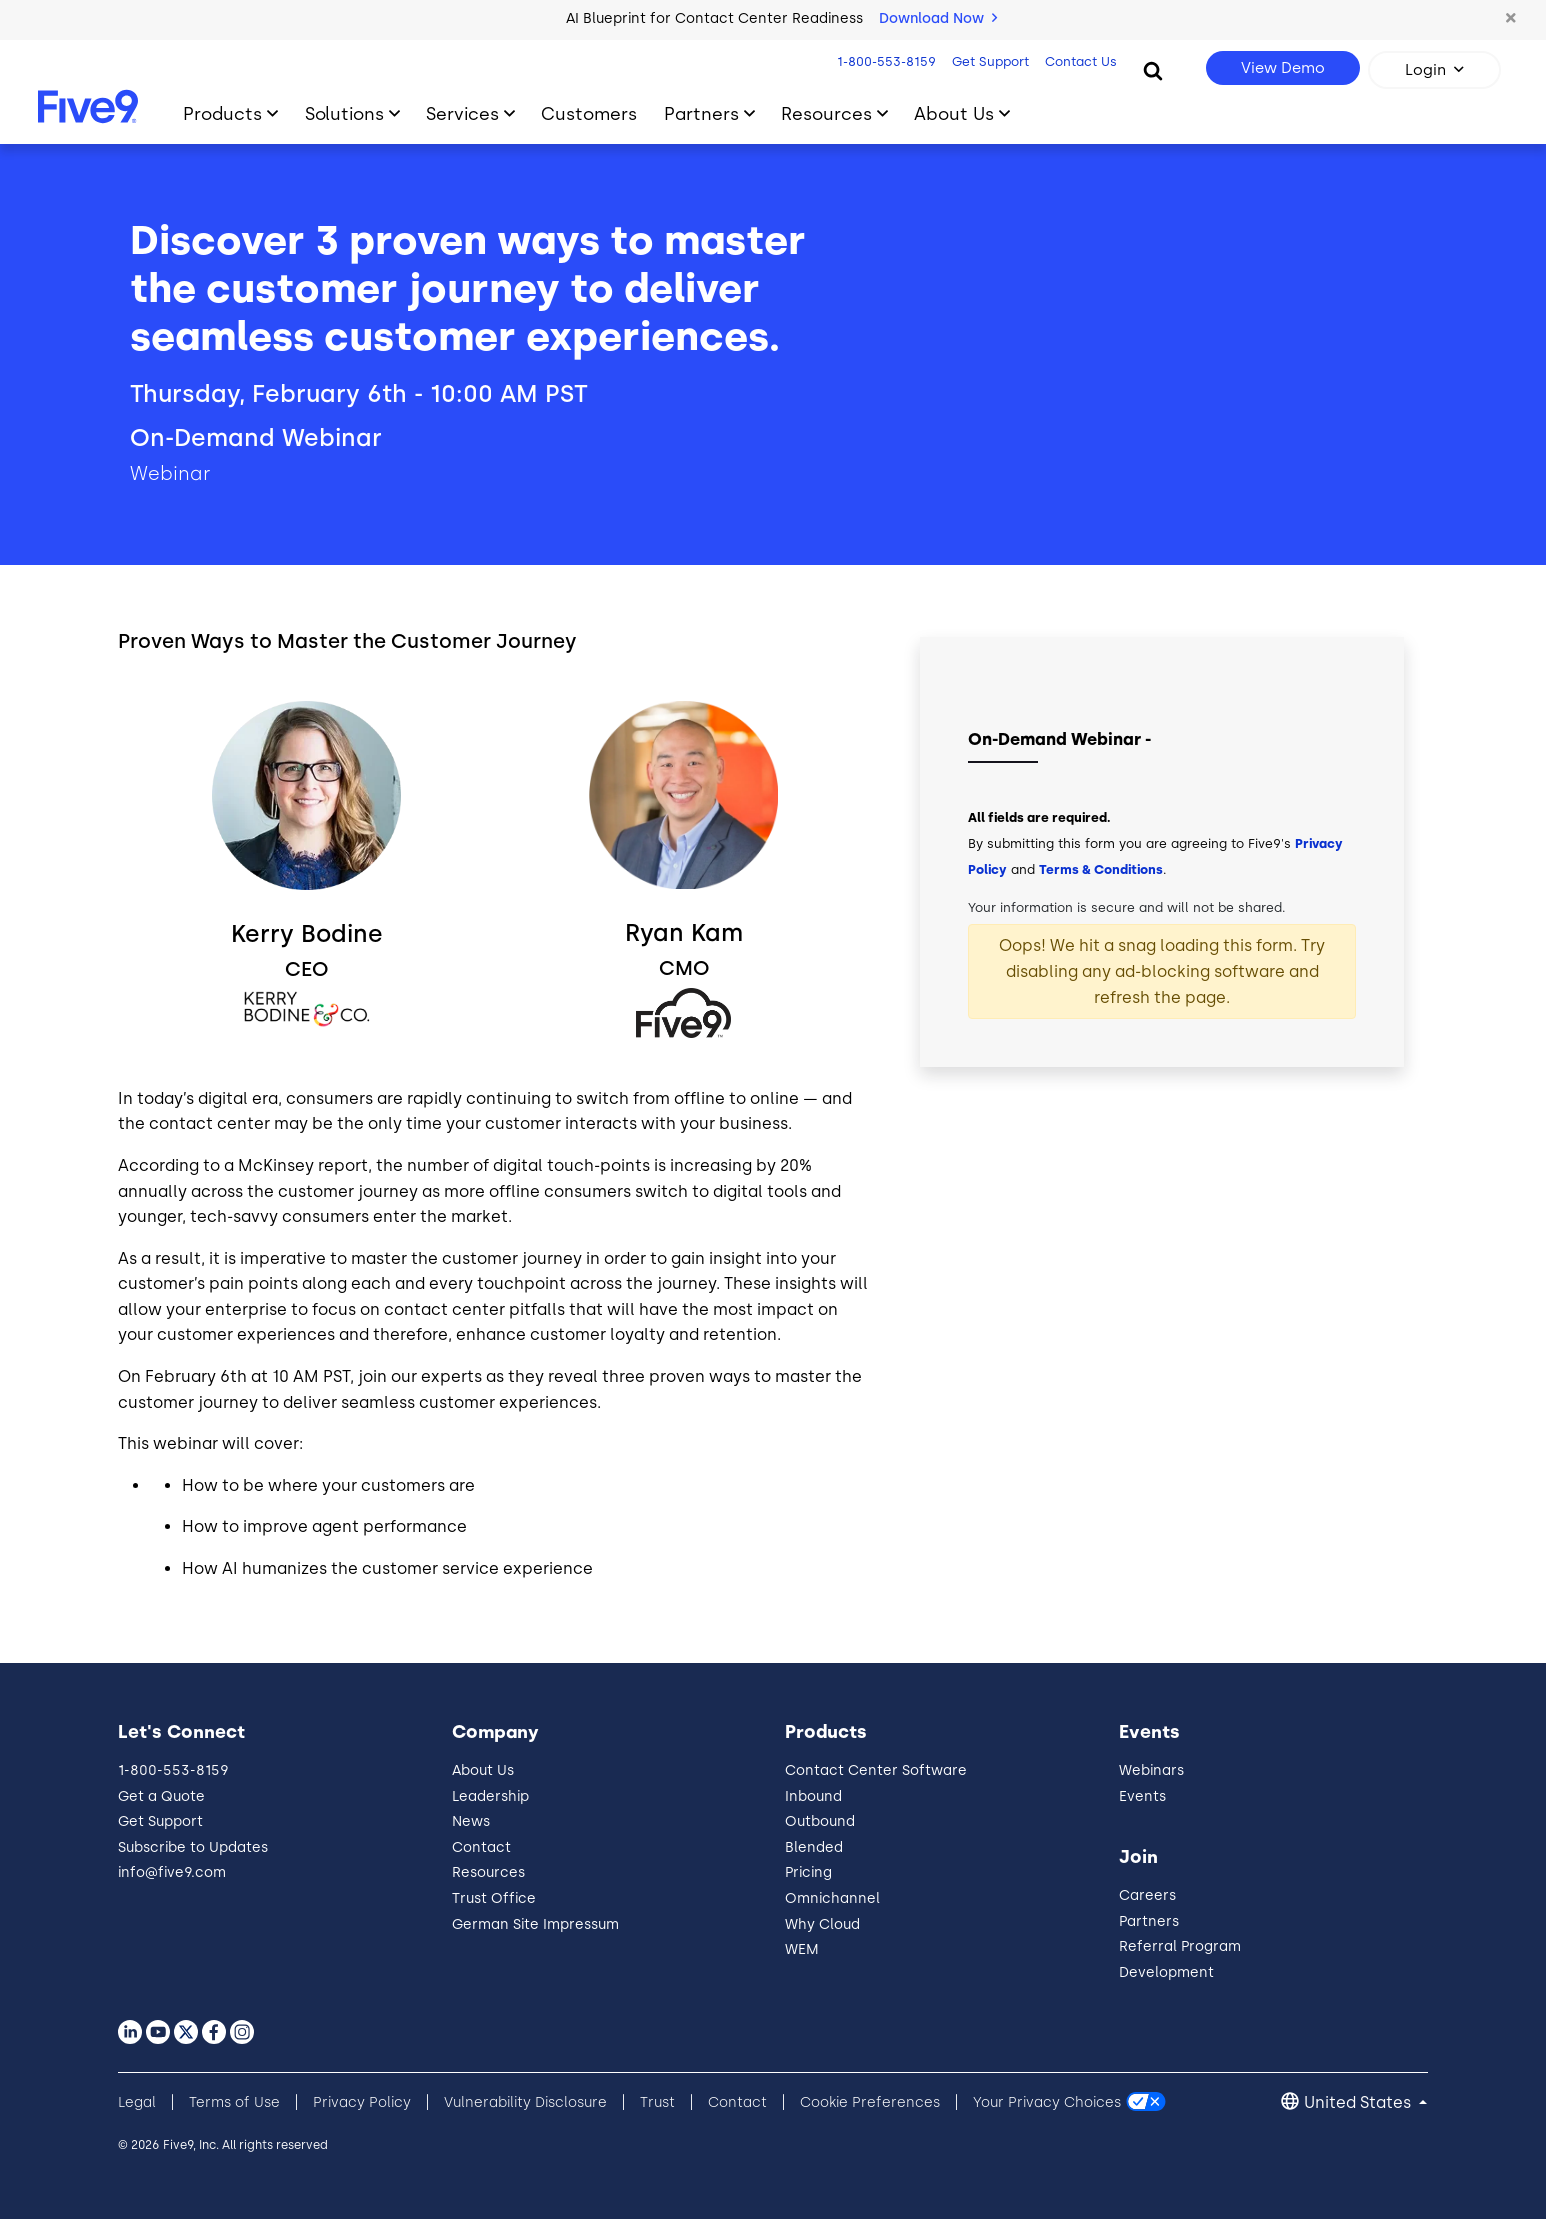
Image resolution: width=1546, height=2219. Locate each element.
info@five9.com (172, 1872)
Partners (1149, 1921)
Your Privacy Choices (1047, 2102)
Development (1166, 1972)
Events (1142, 1796)
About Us (483, 1770)
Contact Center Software (876, 1770)
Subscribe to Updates (193, 1847)
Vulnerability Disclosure (525, 2102)
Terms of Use (234, 2102)
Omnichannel (832, 1898)
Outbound (820, 1821)
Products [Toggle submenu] (222, 113)
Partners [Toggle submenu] (701, 113)
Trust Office (494, 1898)
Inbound (813, 1796)
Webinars (1151, 1770)
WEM (802, 1949)
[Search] (1153, 70)
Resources (488, 1872)
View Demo (1283, 68)
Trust (657, 2102)
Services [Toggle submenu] (462, 113)
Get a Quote (161, 1796)
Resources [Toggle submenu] (826, 113)
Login (1425, 70)
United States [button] (1359, 2102)
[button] (1511, 19)
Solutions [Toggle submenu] (344, 113)
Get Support (990, 61)
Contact (481, 1847)
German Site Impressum (535, 1924)
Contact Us (1081, 61)
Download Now (938, 18)
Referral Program (1180, 1946)
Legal (137, 2102)
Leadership (490, 1796)
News (471, 1821)
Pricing (808, 1872)
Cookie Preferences (870, 2102)
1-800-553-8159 (886, 61)
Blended (814, 1847)
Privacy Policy (362, 2102)
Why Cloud (822, 1924)
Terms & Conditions (1101, 869)
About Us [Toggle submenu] (954, 113)
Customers (589, 113)
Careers (1147, 1895)
